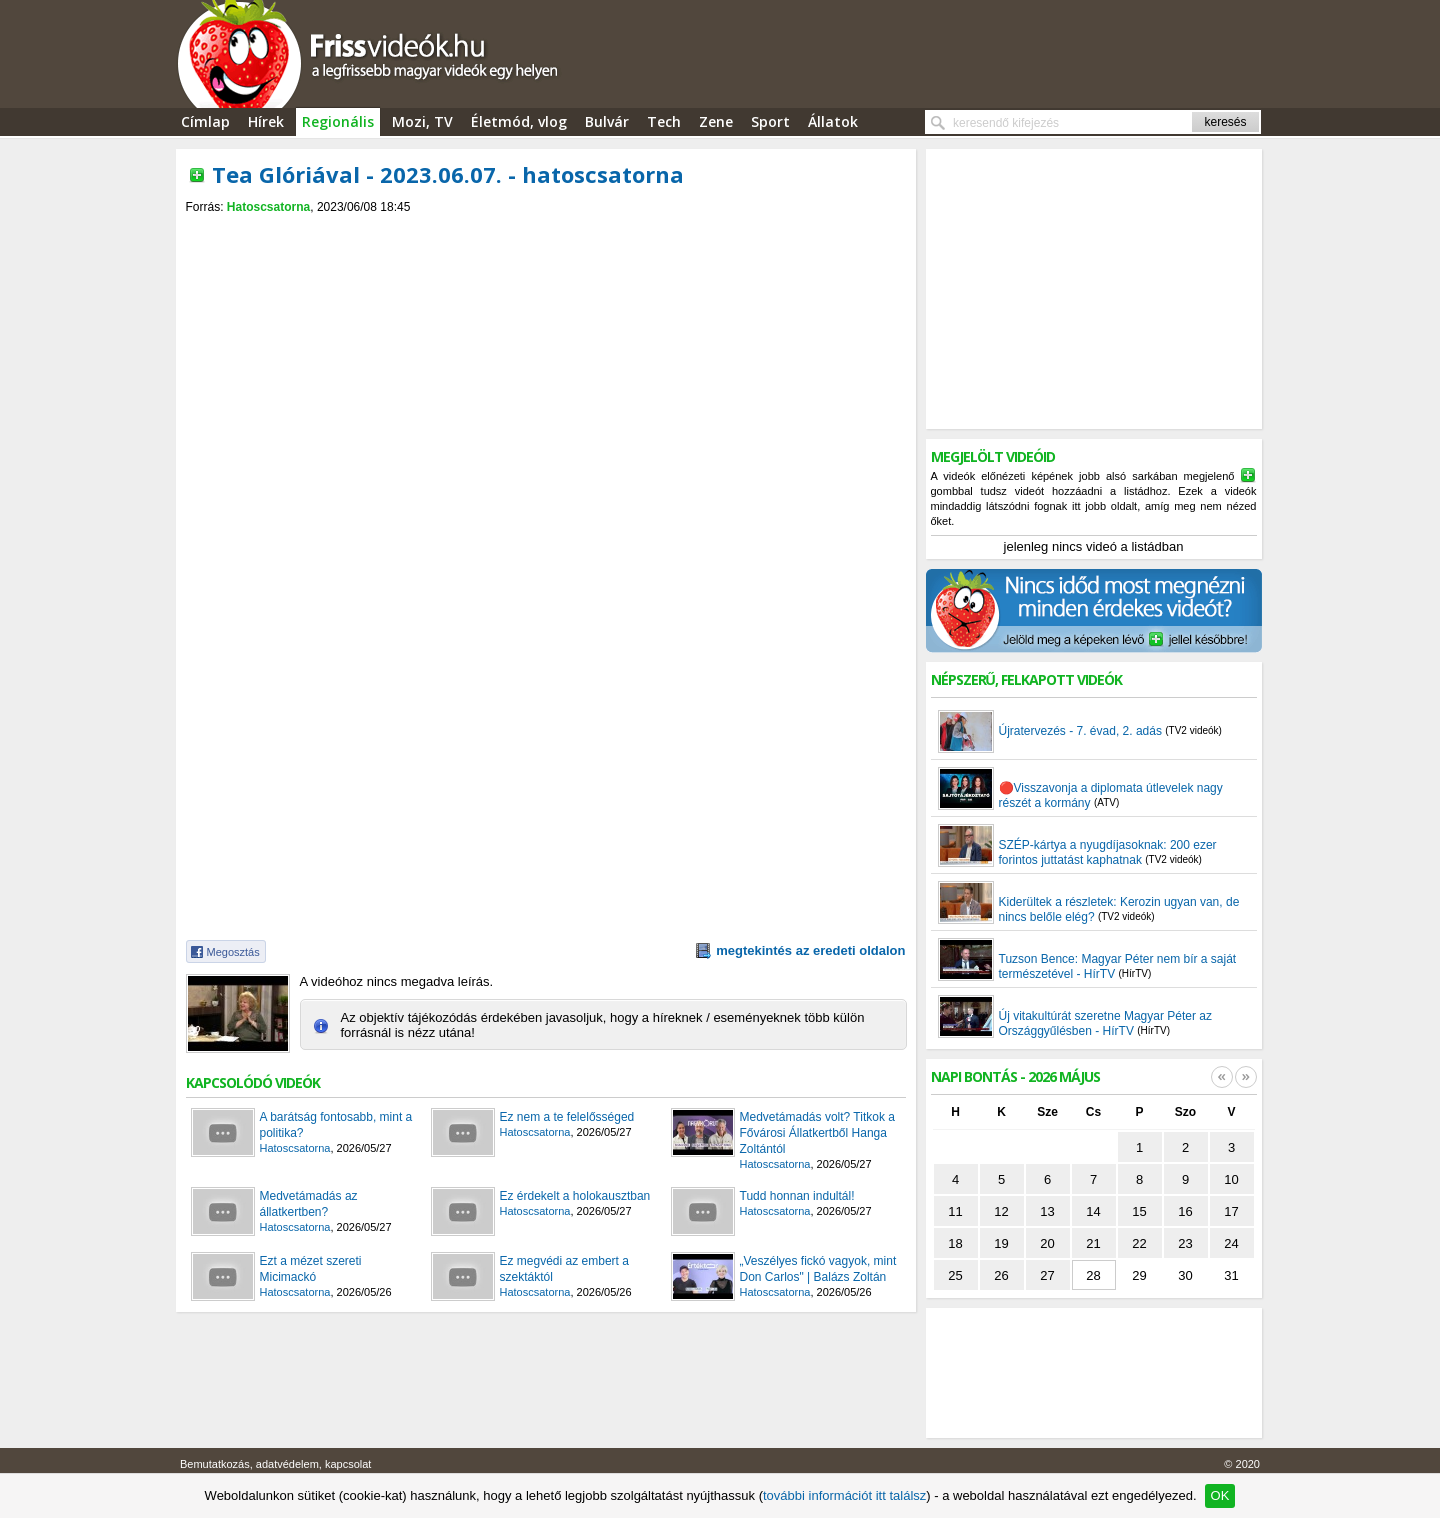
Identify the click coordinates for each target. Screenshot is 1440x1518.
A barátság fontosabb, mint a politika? (336, 1125)
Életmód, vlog (519, 121)
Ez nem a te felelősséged (567, 1117)
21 (1093, 1243)
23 (1185, 1243)
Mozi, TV (422, 121)
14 (1093, 1211)
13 (1047, 1211)
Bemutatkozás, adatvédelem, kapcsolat (275, 1464)
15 (1139, 1211)
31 (1231, 1275)
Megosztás (233, 952)
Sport (770, 121)
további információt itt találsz (844, 1495)
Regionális (338, 121)
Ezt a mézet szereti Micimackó (311, 1269)
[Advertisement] (546, 231)
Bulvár (607, 121)
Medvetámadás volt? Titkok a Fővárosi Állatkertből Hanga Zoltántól (817, 1133)
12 (1001, 1211)
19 (1001, 1243)
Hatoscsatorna (268, 207)
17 (1231, 1211)
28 (1093, 1275)
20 (1047, 1243)
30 (1185, 1275)
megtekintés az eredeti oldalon (810, 950)
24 (1231, 1243)
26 (1001, 1275)
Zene (716, 121)
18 (955, 1243)
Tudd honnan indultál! (797, 1196)
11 (955, 1211)
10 (1231, 1179)
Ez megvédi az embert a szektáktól (564, 1269)
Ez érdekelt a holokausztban (575, 1196)
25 (955, 1275)
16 (1185, 1211)
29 (1139, 1275)
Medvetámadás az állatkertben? (309, 1204)
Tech (664, 121)
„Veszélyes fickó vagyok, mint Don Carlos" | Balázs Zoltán (818, 1269)
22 (1139, 1243)
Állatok (833, 121)
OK (1220, 1495)
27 (1047, 1275)
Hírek (266, 121)
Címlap (205, 121)
